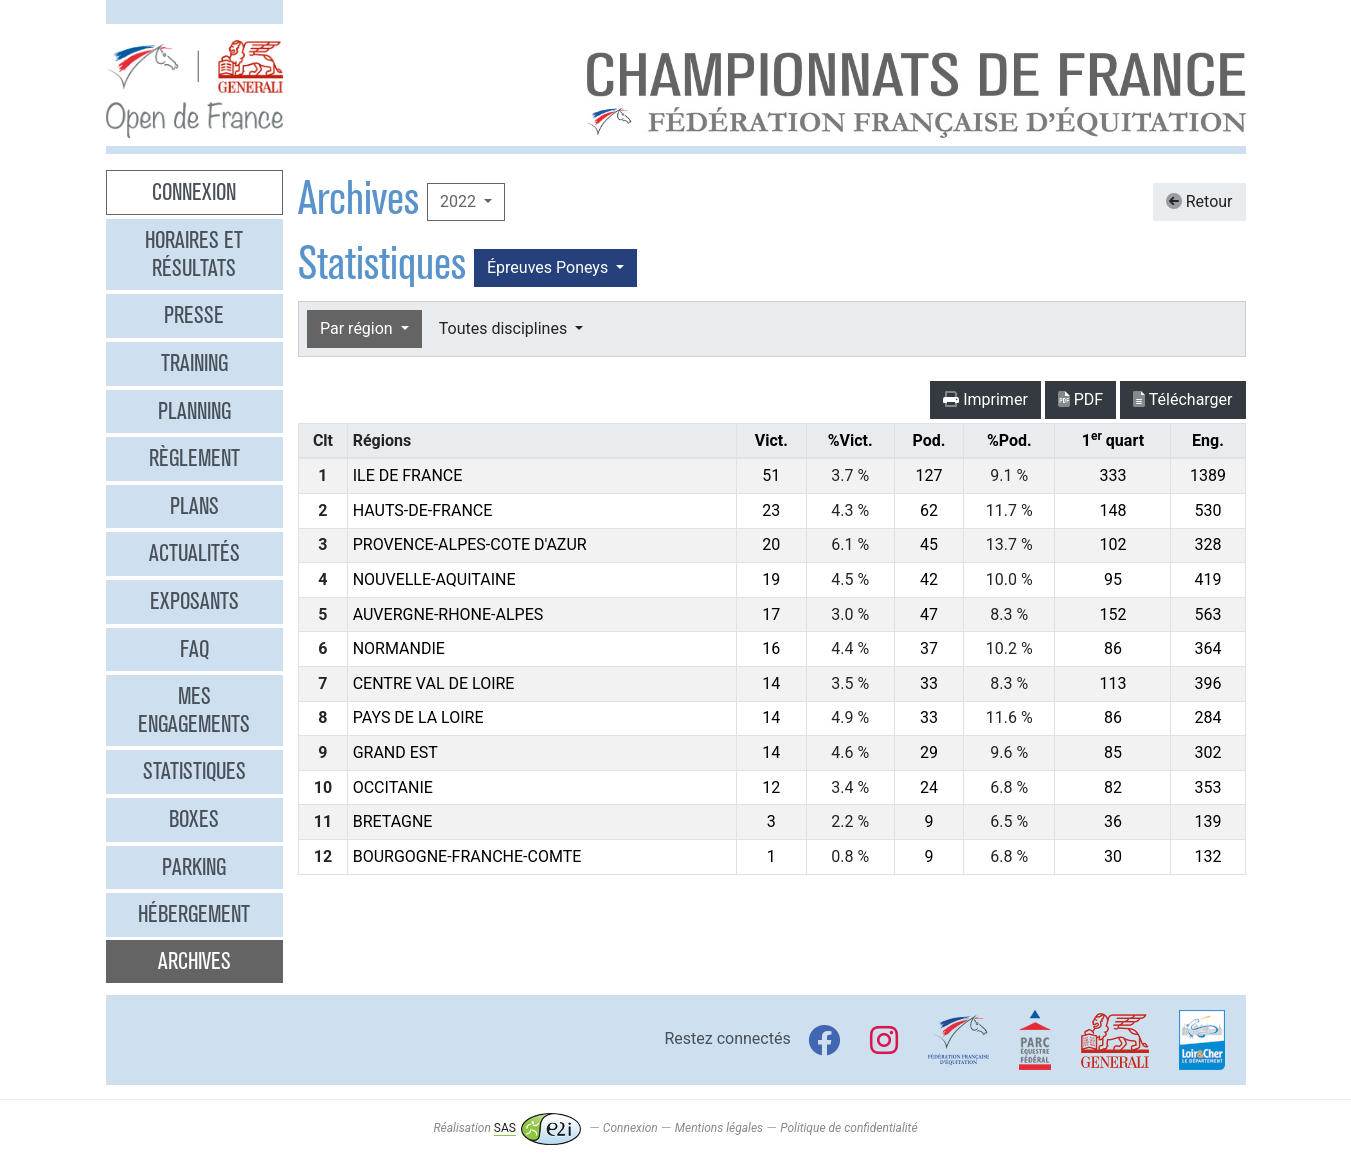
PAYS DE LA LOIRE (418, 717)
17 (771, 614)
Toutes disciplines (505, 328)
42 (929, 579)
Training (194, 363)
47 (929, 614)
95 (1113, 579)
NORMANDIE (399, 648)
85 (1113, 752)
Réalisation (506, 1128)
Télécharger (1182, 399)
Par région (358, 328)
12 (771, 787)
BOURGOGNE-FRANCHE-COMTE (467, 856)
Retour (1199, 201)
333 (1112, 475)
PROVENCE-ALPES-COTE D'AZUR (470, 544)
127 (928, 475)
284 (1207, 717)
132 (1207, 856)
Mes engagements (194, 710)
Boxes (194, 819)
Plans (194, 506)
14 (771, 683)
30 (1113, 856)
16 (771, 648)
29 (929, 752)
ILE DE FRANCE (408, 475)
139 (1207, 821)
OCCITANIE (393, 787)
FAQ (194, 649)
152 (1112, 614)
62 (929, 510)
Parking (194, 867)
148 (1112, 510)
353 (1207, 787)
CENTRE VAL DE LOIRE (434, 683)
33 (929, 683)
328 (1207, 544)
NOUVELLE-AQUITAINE (434, 579)
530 (1207, 510)
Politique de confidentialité (848, 1128)
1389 (1208, 475)
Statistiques (194, 771)
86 (1113, 648)
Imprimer (985, 399)
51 (771, 475)
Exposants (194, 601)
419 (1207, 579)
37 (929, 648)
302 (1207, 752)
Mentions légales (719, 1128)
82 (1113, 787)
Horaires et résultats (194, 254)
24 (929, 787)
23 (771, 510)
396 (1207, 683)
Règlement (194, 458)
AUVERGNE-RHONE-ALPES (448, 614)
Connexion (194, 192)
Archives (194, 961)
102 (1112, 544)
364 (1207, 648)
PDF (1080, 399)
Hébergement (194, 914)
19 (771, 579)
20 (771, 544)
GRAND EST (395, 752)
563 (1207, 614)
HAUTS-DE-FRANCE (423, 510)
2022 (460, 201)
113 (1112, 683)
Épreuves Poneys (549, 267)
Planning (194, 411)
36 (1113, 821)
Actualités (194, 553)
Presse (194, 315)
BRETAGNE (393, 821)
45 (929, 544)
